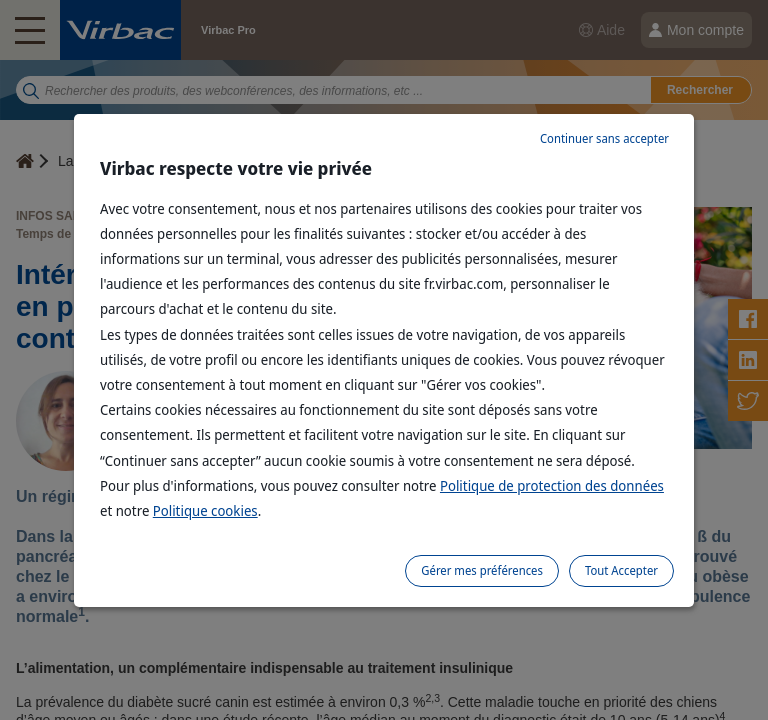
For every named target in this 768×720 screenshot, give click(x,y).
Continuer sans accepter (604, 138)
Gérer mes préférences (482, 570)
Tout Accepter (621, 570)
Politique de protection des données (552, 485)
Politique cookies (205, 510)
